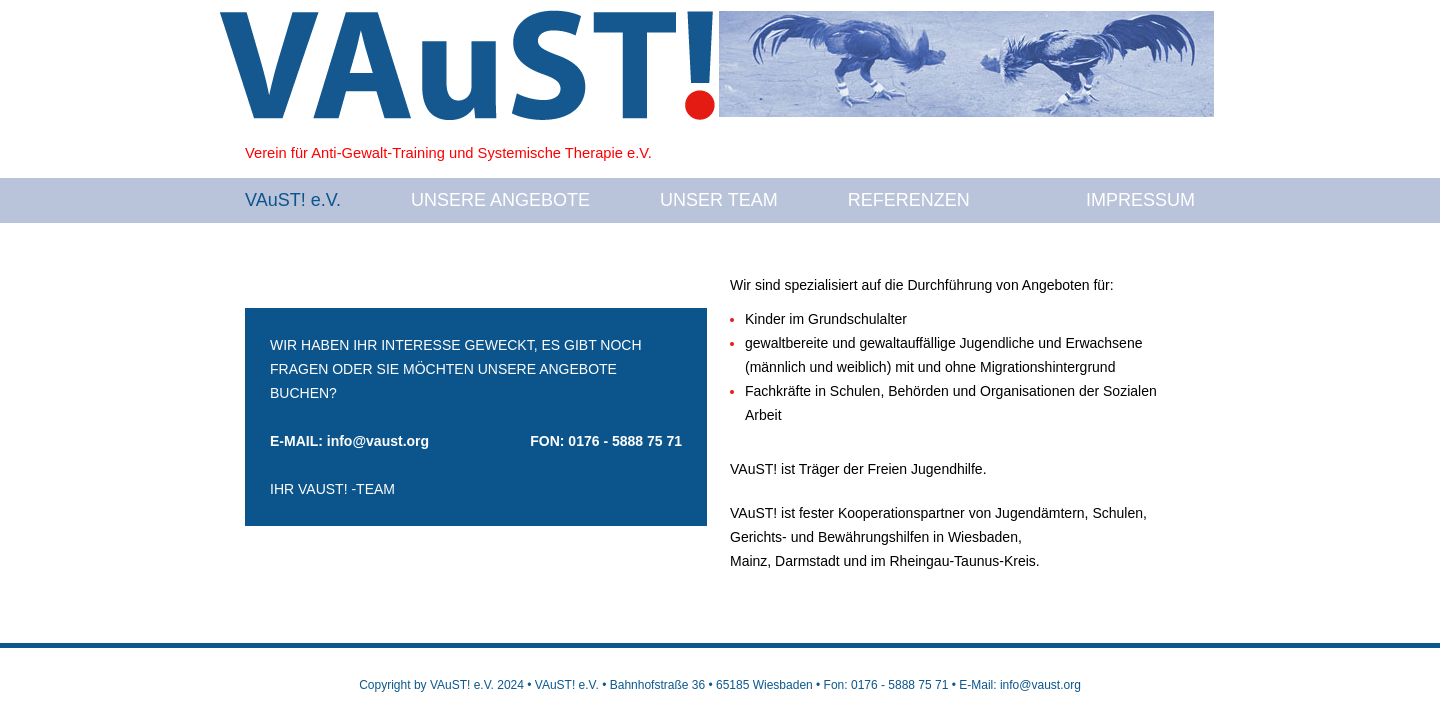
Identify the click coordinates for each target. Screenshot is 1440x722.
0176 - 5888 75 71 (625, 441)
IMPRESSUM (1140, 200)
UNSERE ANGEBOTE (500, 200)
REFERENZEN (909, 200)
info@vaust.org (378, 441)
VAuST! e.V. (293, 200)
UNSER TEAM (719, 200)
